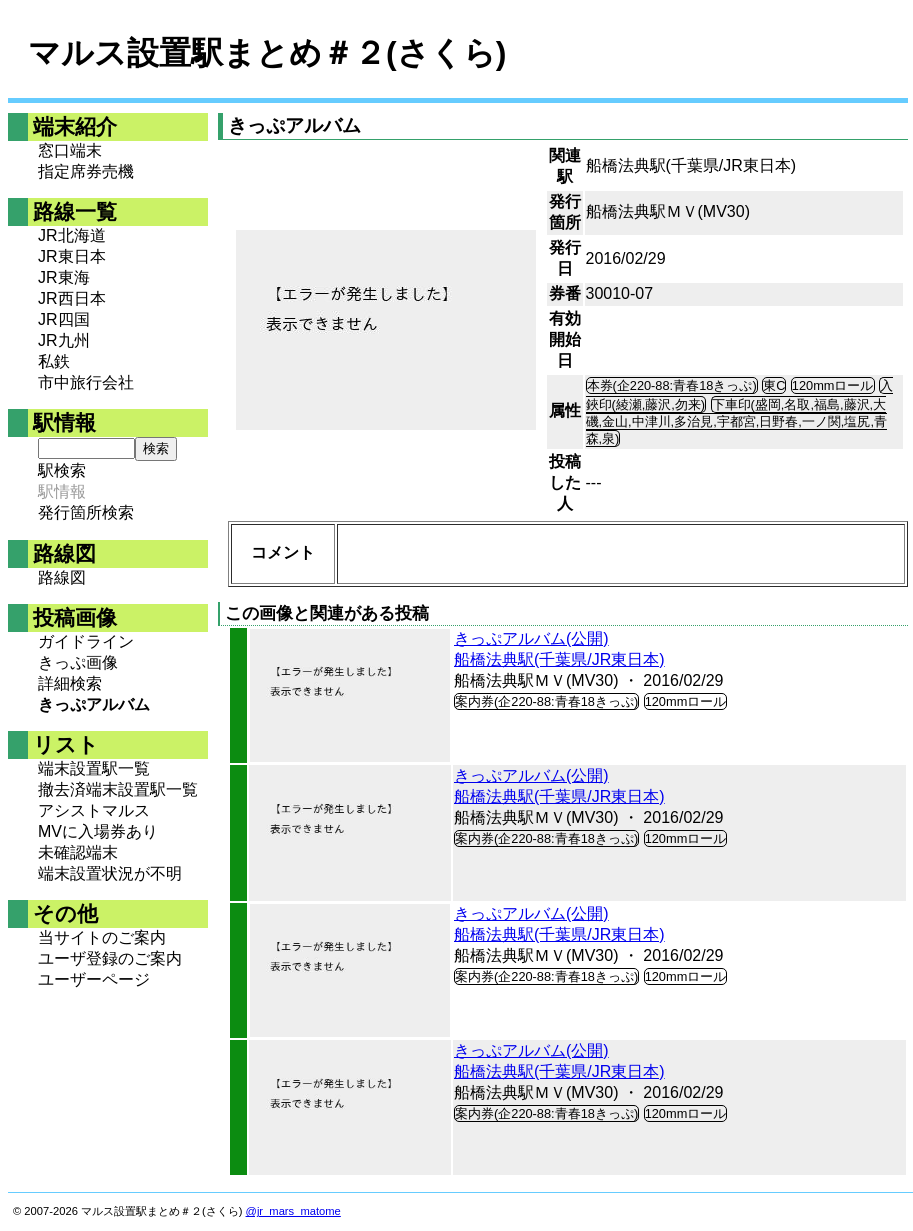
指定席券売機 (86, 171)
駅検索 (62, 470)
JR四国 (64, 319)
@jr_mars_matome (293, 1211)
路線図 (62, 577)
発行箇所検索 (86, 512)
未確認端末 (78, 852)
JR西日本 (72, 298)
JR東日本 (72, 256)
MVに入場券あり (98, 831)
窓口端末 (70, 150)
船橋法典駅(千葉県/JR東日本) (559, 659)
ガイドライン (86, 641)
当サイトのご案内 (102, 937)
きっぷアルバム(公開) (531, 638)
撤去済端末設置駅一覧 (118, 789)
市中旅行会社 (86, 382)
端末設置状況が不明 (110, 873)
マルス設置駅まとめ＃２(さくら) (267, 53)
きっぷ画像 (78, 662)
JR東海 (64, 277)
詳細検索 (70, 683)
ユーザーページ (94, 979)
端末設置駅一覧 (94, 768)
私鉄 (54, 361)
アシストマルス (94, 810)
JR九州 (64, 340)
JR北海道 (72, 235)
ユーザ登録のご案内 (110, 958)
